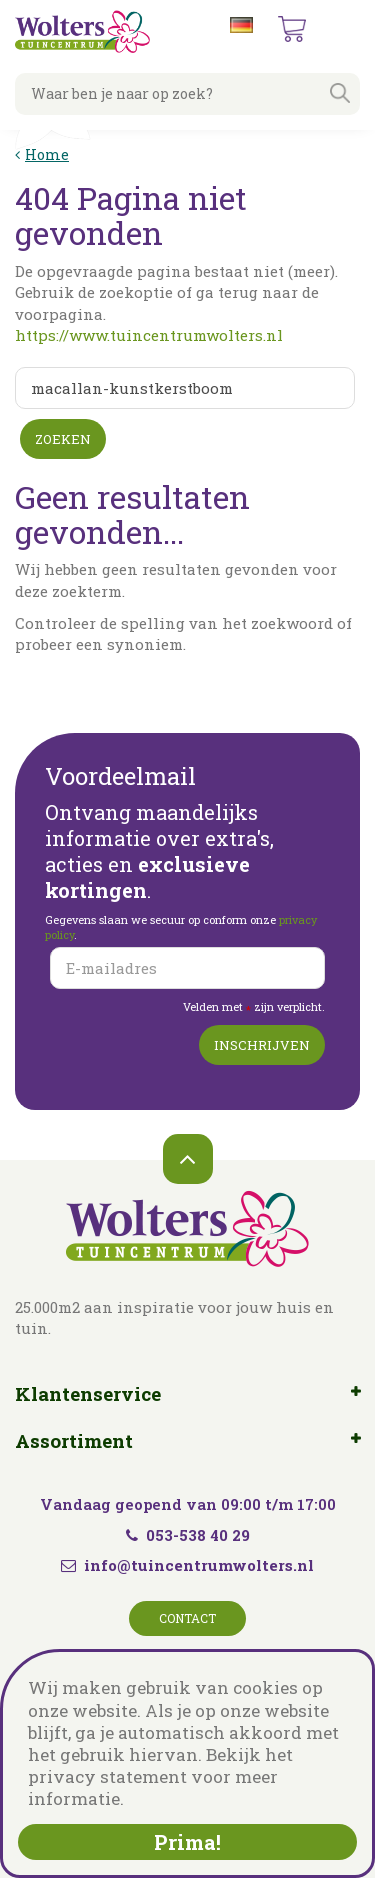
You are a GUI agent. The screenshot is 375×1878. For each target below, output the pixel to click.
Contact (187, 1618)
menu (344, 30)
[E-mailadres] (187, 968)
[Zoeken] (185, 388)
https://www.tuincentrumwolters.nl (149, 335)
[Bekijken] (292, 29)
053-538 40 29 (188, 1535)
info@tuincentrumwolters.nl (199, 1565)
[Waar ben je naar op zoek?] (187, 94)
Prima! (187, 1842)
